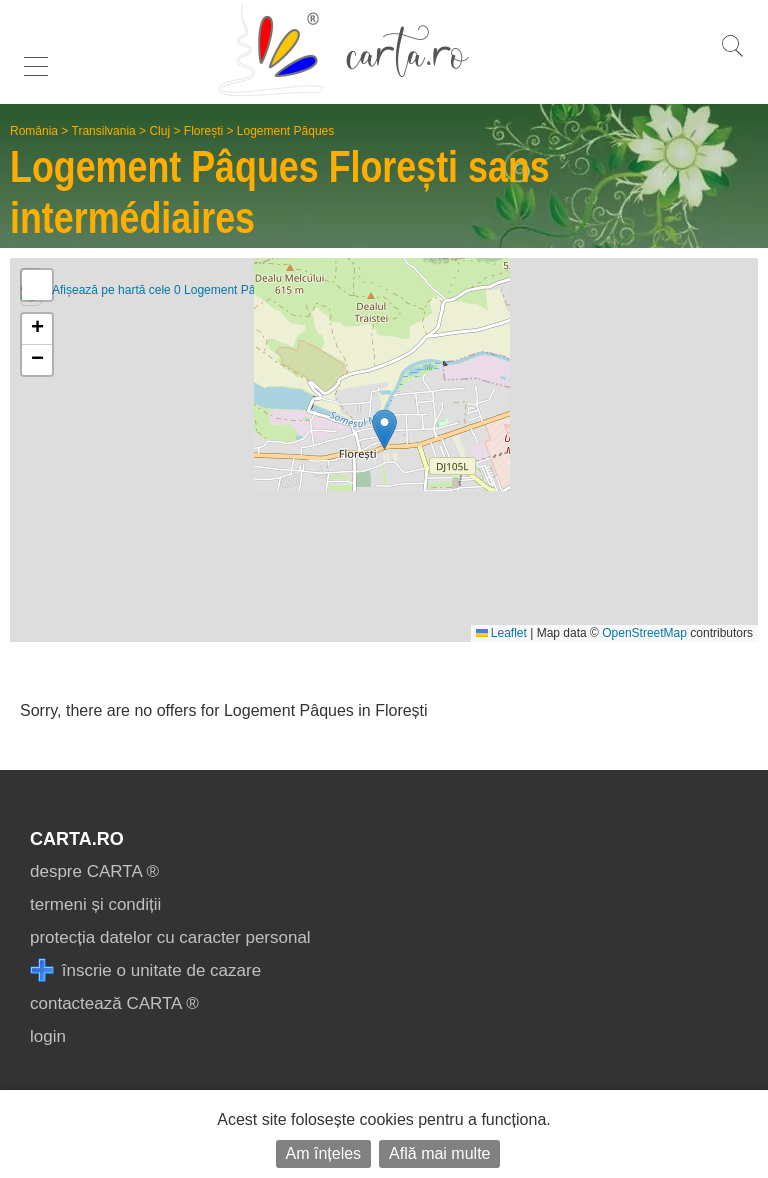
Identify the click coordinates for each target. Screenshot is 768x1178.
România (34, 131)
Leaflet (501, 633)
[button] (384, 429)
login (48, 1036)
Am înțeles (324, 1153)
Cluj (159, 131)
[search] (732, 56)
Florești (203, 131)
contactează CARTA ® (114, 1003)
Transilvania (104, 131)
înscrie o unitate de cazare (145, 970)
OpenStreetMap (644, 633)
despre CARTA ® (94, 871)
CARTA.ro (77, 839)
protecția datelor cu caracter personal (170, 937)
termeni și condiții (95, 904)
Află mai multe (439, 1153)
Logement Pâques (285, 131)
